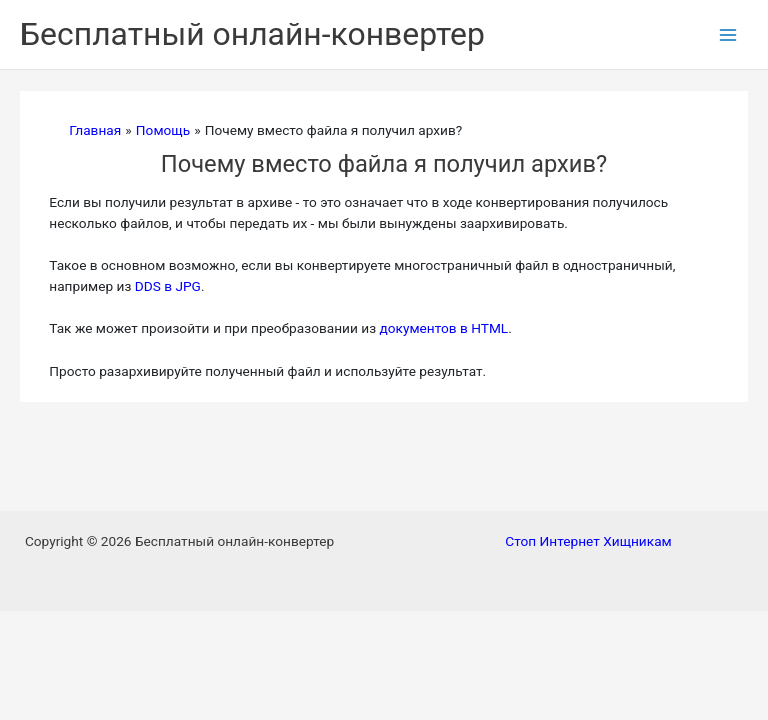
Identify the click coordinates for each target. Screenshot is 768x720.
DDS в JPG (168, 286)
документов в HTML (443, 328)
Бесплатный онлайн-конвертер (252, 34)
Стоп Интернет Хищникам (588, 541)
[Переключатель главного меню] (728, 34)
